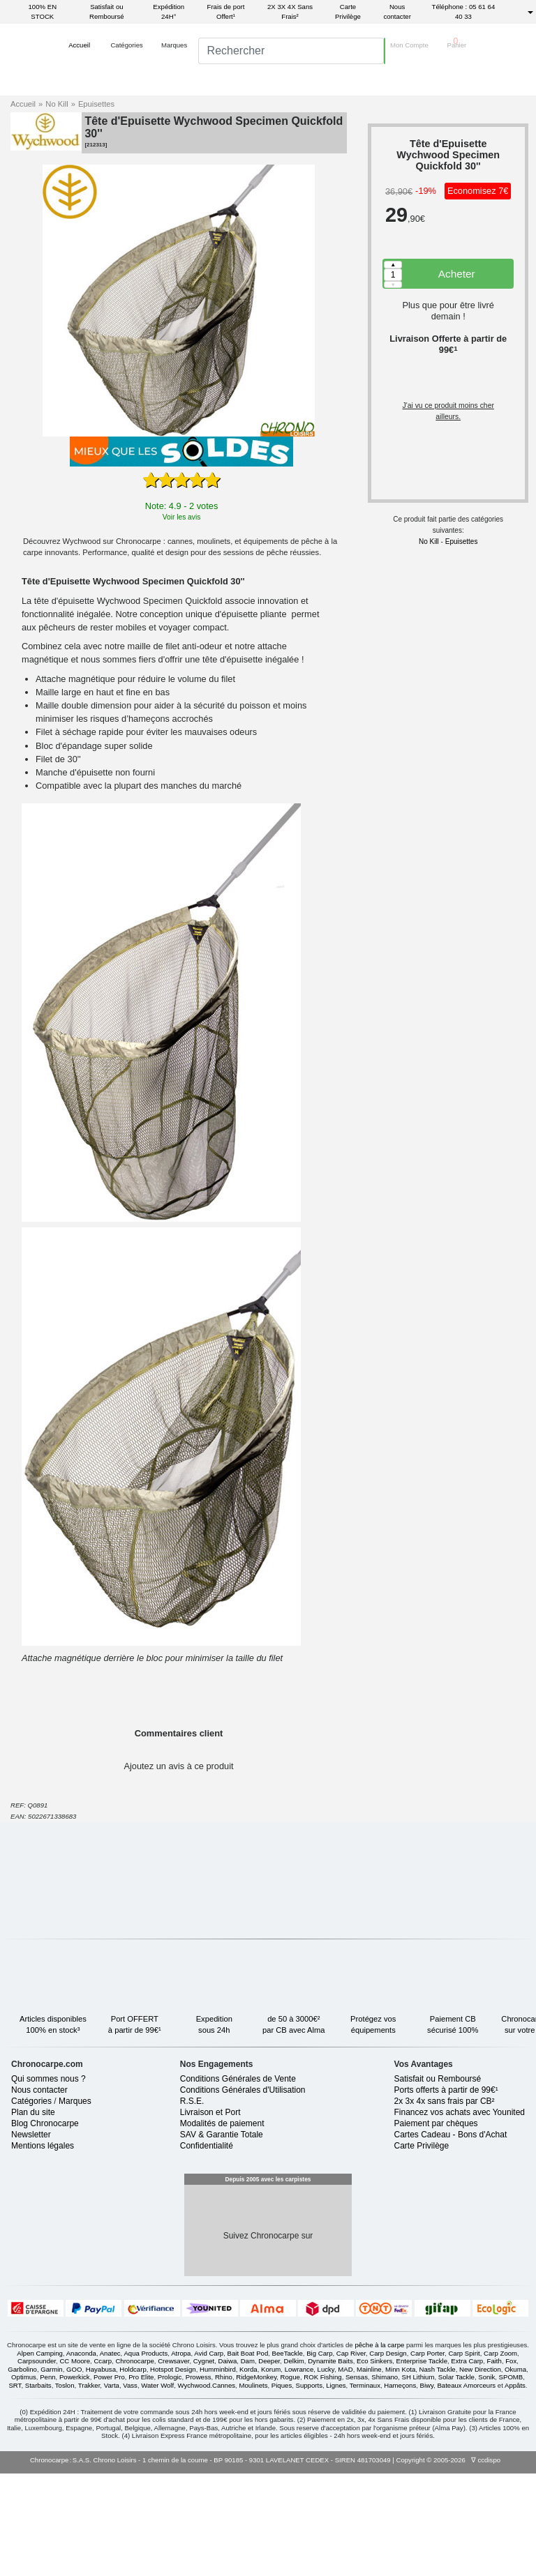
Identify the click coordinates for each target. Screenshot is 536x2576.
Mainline (369, 2472)
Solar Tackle (456, 2479)
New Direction (480, 2472)
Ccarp (103, 2463)
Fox (510, 2463)
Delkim (294, 2463)
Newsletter (31, 2237)
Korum (271, 2472)
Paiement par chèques (436, 2226)
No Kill (60, 104)
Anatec (110, 2456)
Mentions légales (42, 2248)
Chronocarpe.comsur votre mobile (225, 2095)
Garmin (51, 2472)
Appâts (515, 2488)
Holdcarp (132, 2472)
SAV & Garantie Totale (221, 2237)
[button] (79, 75)
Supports (309, 2488)
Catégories (31, 2203)
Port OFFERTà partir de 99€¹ (148, 2010)
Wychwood (194, 2488)
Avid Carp (208, 2456)
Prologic (170, 2479)
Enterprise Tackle (421, 2463)
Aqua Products (146, 2456)
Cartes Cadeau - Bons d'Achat (450, 2237)
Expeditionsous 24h (227, 2010)
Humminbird (218, 2472)
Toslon (65, 2488)
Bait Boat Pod (248, 2456)
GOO (74, 2472)
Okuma (515, 2472)
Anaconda (81, 2456)
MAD (345, 2472)
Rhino (223, 2479)
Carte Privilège (348, 11)
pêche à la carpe (379, 2447)
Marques (75, 2203)
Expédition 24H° (168, 11)
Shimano (384, 2479)
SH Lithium (418, 2479)
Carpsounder (36, 2463)
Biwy (427, 2488)
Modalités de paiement (222, 2226)
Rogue (290, 2479)
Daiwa (227, 2463)
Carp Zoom (500, 2456)
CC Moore (74, 2463)
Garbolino (22, 2472)
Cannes (223, 2488)
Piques (281, 2488)
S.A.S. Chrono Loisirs (105, 2562)
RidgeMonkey (256, 2479)
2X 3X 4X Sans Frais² (290, 11)
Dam (248, 2463)
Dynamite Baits (330, 2463)
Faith (494, 2463)
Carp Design (387, 2456)
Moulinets (253, 2488)
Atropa (181, 2456)
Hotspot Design (173, 2472)
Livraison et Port (210, 2215)
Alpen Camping (40, 2456)
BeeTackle (287, 2456)
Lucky (326, 2472)
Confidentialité (206, 2248)
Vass (130, 2488)
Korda (248, 2472)
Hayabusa (101, 2472)
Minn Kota (400, 2472)
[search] (277, 74)
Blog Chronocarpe (45, 2226)
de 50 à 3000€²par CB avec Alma (307, 2010)
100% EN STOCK (43, 11)
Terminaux (365, 2488)
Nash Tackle (437, 2472)
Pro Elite (141, 2479)
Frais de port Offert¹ (226, 11)
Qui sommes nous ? (48, 2181)
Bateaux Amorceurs (466, 2488)
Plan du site (33, 2215)
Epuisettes (96, 104)
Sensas (356, 2479)
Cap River (351, 2456)
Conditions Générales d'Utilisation (243, 2192)
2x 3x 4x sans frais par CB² (444, 2203)
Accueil (26, 104)
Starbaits (38, 2488)
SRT (14, 2488)
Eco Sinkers (374, 2463)
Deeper (269, 2463)
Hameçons (400, 2488)
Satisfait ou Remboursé (106, 11)
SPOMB (511, 2479)
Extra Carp (467, 2463)
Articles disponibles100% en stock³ (66, 2010)
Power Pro (109, 2479)
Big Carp (319, 2456)
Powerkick (74, 2479)
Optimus (23, 2479)
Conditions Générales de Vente (238, 2181)
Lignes (335, 2488)
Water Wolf (157, 2488)
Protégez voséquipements (386, 2010)
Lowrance (299, 2472)
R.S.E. (192, 2203)
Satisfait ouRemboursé (305, 2095)
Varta (111, 2488)
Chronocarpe (134, 2463)
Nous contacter (396, 11)
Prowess (198, 2479)
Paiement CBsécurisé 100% (466, 2010)
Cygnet (203, 2463)
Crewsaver (173, 2463)
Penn (47, 2479)
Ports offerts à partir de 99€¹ (446, 2192)
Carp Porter (427, 2456)
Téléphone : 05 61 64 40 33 (464, 11)
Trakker (89, 2488)
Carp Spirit (463, 2456)
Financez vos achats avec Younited (459, 2215)
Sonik (486, 2479)
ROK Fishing (322, 2479)
